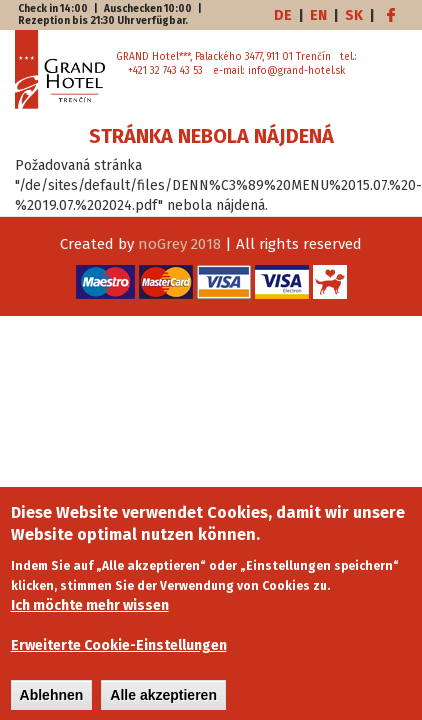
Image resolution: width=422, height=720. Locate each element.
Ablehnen (52, 704)
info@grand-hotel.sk (296, 71)
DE (283, 15)
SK (354, 15)
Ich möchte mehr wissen (90, 614)
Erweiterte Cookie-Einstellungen (119, 654)
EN (318, 15)
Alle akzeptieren (163, 704)
